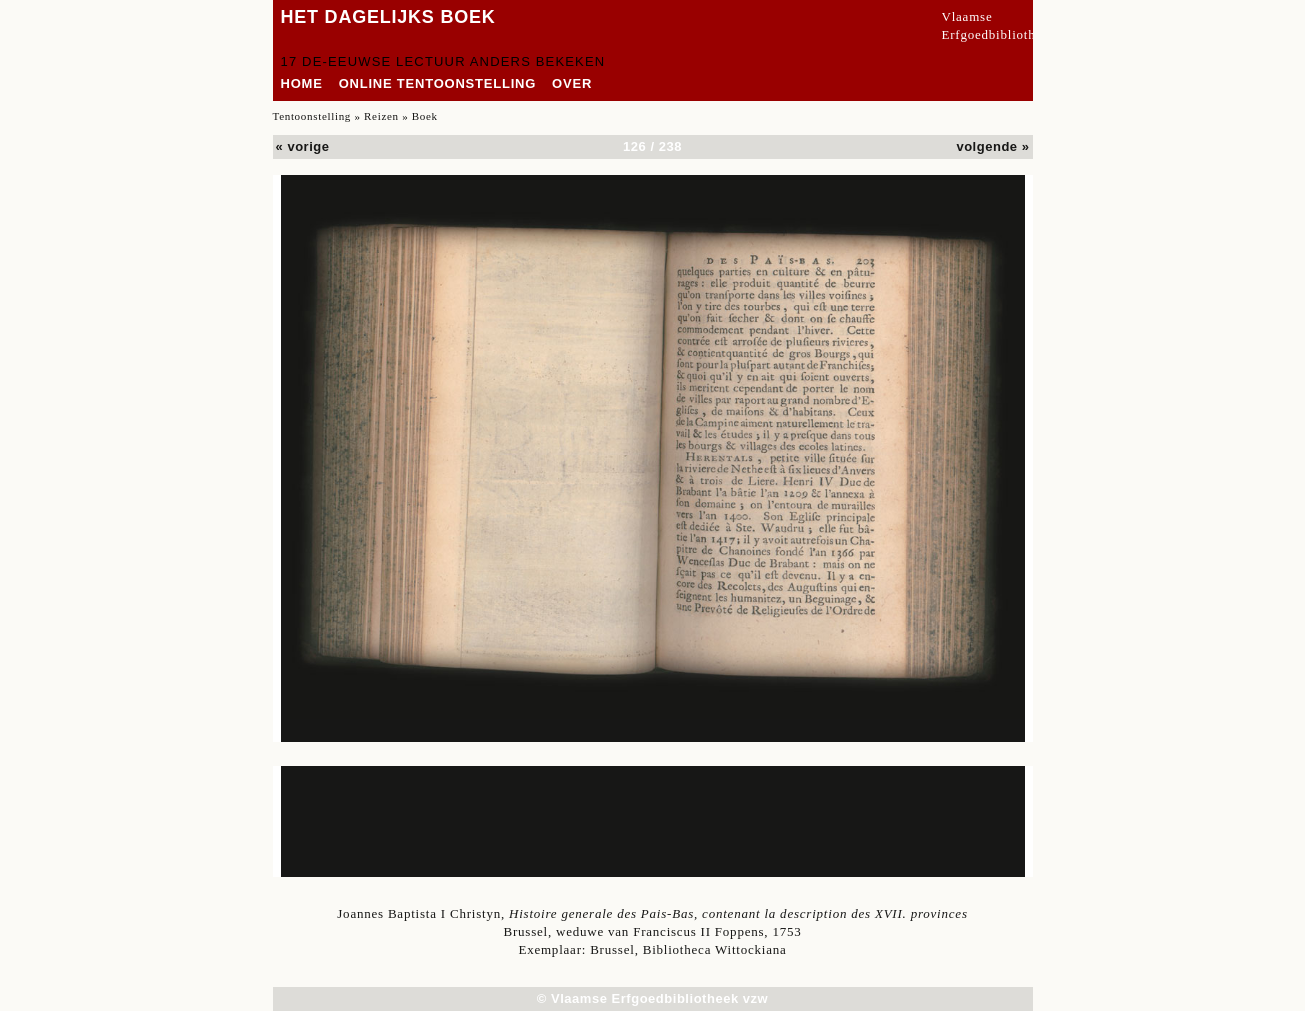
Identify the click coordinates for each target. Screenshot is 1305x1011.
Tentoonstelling (312, 116)
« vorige (303, 146)
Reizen (381, 116)
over (572, 83)
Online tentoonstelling (437, 83)
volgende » (992, 146)
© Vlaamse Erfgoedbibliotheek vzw (652, 998)
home (302, 83)
